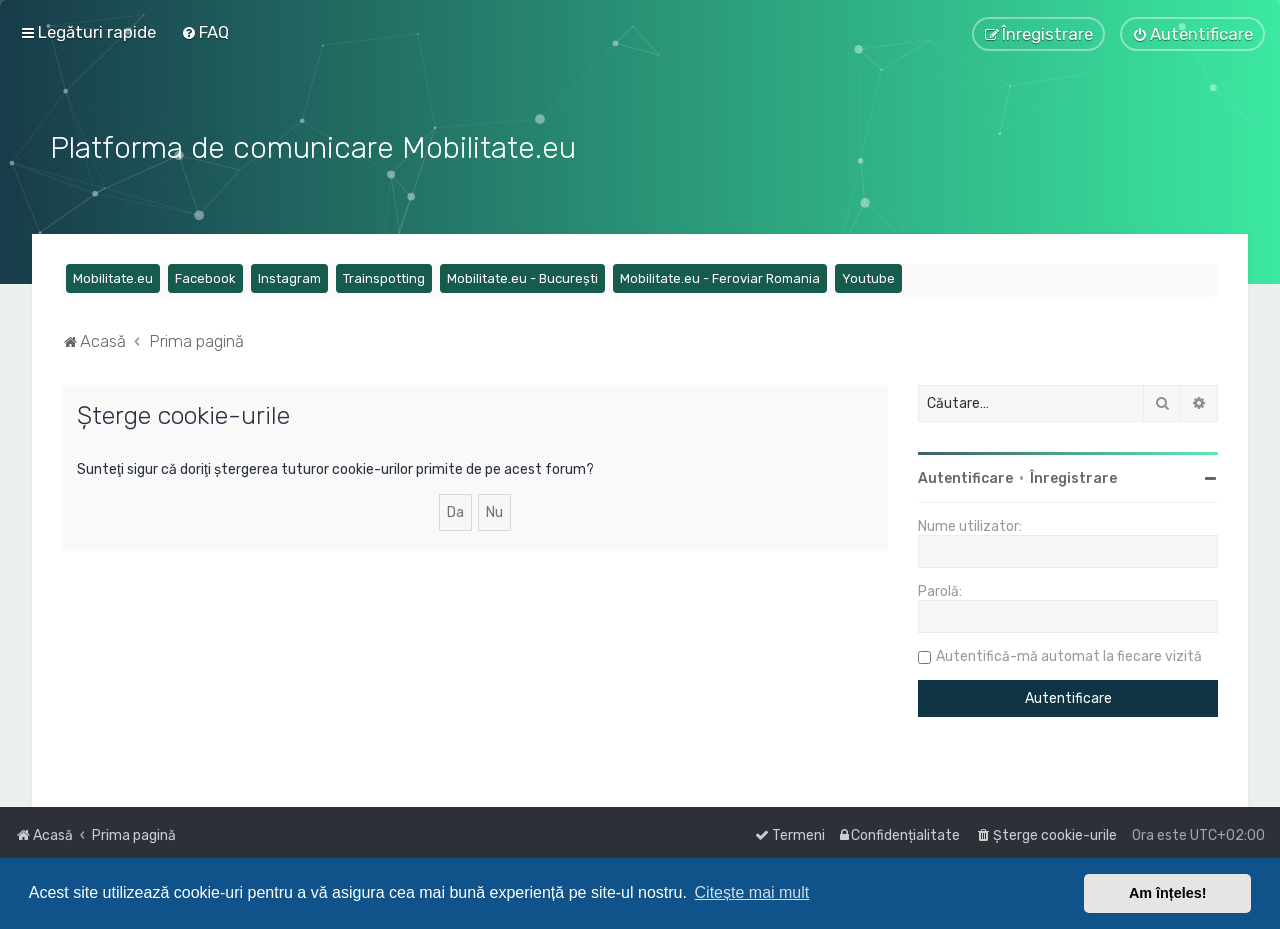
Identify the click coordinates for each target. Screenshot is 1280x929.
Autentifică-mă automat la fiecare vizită (1069, 656)
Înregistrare (1073, 478)
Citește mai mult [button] (752, 892)
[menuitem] (205, 32)
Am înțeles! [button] (1168, 893)
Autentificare (965, 478)
